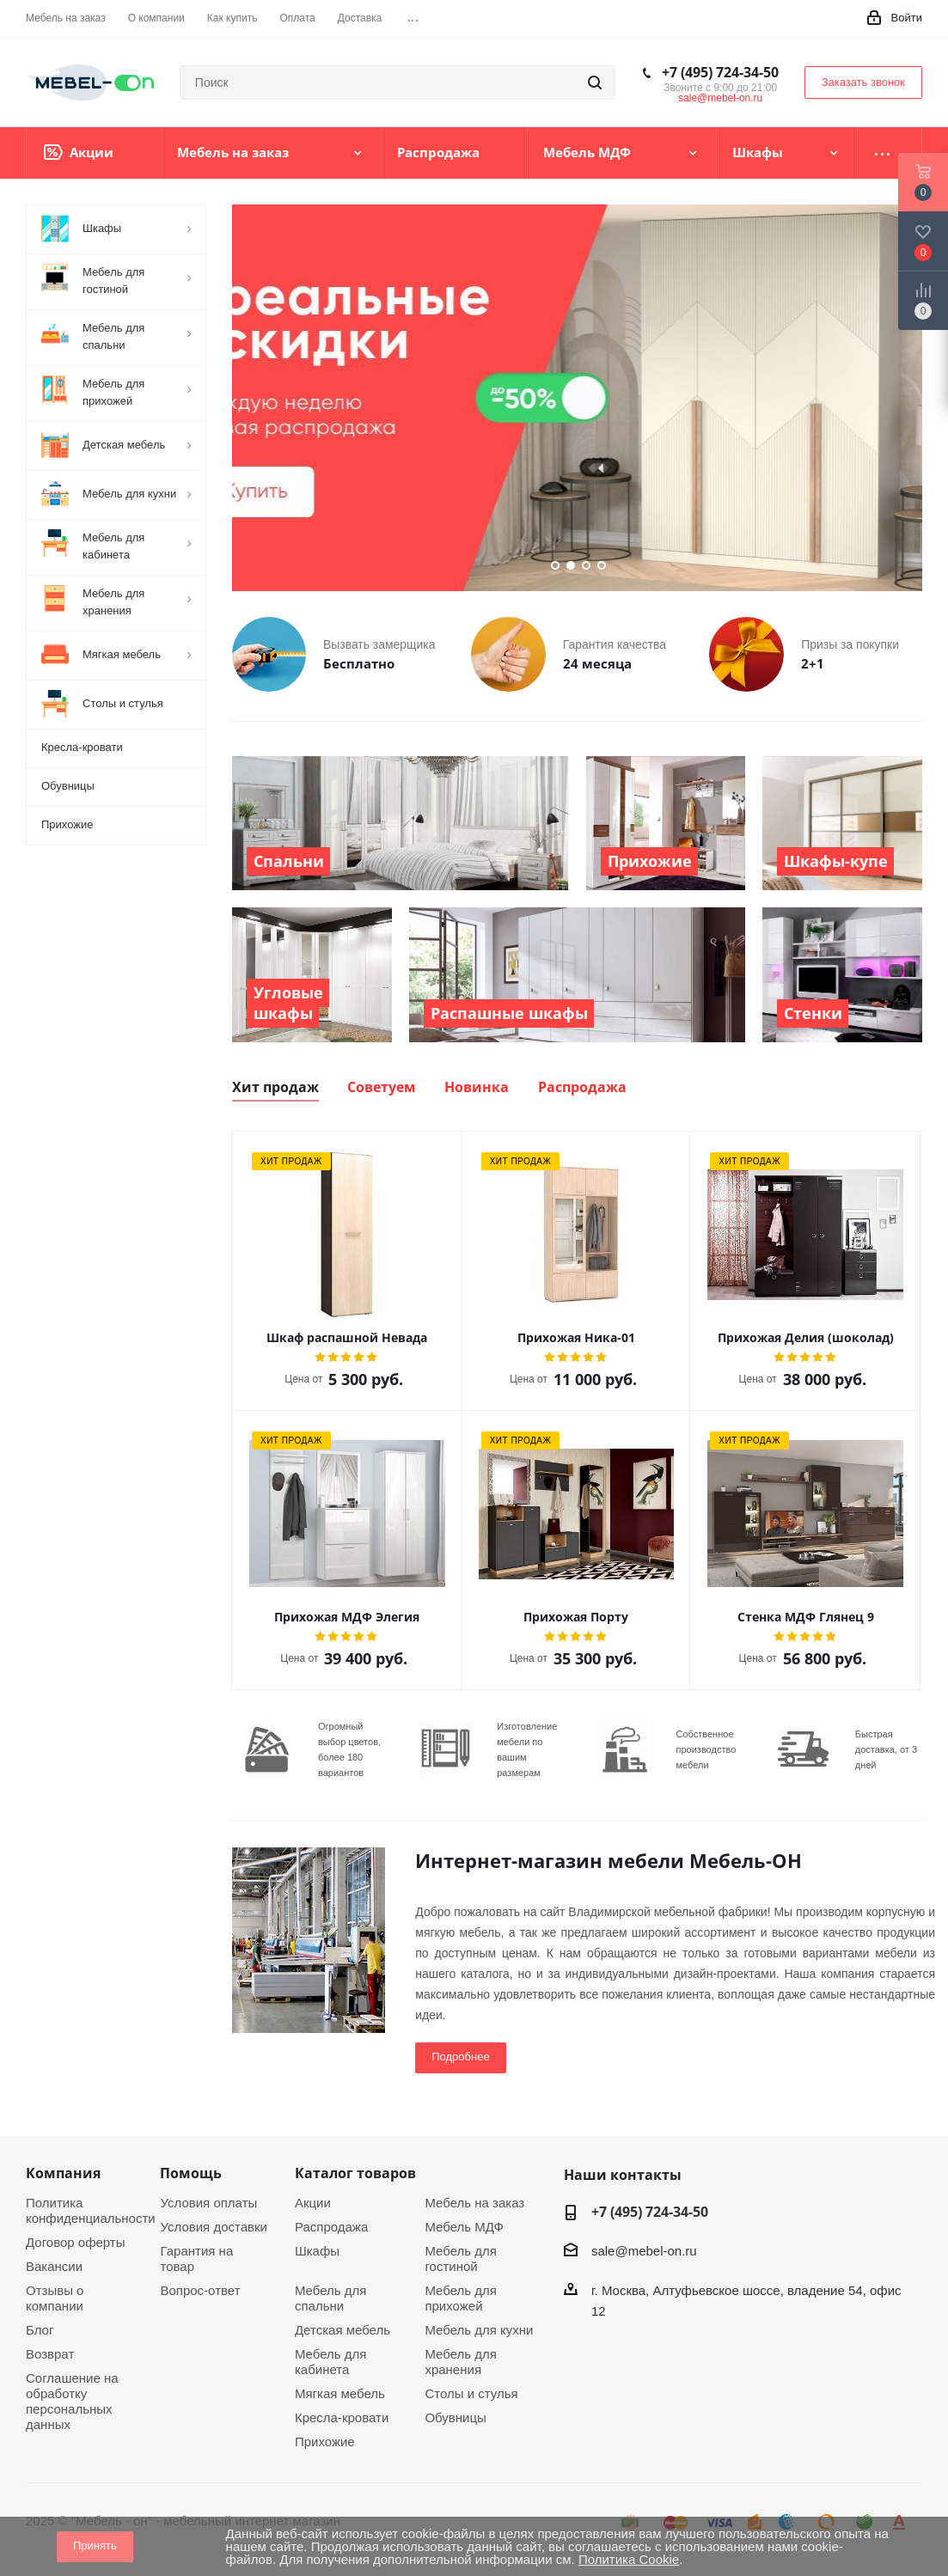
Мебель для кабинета (330, 2362)
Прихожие (325, 2441)
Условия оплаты (208, 2202)
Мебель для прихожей (460, 2298)
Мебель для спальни (330, 2298)
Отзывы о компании (54, 2298)
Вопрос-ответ (200, 2290)
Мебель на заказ (474, 2202)
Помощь (191, 2173)
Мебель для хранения (460, 2362)
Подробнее (460, 2056)
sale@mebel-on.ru (720, 98)
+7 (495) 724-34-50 (720, 72)
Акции (313, 2202)
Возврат (50, 2354)
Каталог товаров (355, 2173)
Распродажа (331, 2226)
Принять (95, 2545)
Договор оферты (75, 2242)
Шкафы (317, 2250)
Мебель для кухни (479, 2330)
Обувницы (455, 2417)
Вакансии (54, 2266)
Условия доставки (213, 2226)
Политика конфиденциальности (91, 2210)
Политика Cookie (628, 2559)
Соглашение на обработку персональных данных (72, 2401)
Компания (63, 2173)
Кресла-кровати (341, 2417)
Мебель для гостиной (460, 2258)
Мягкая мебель (340, 2393)
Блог (39, 2330)
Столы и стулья (471, 2393)
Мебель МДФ (464, 2226)
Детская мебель (342, 2330)
